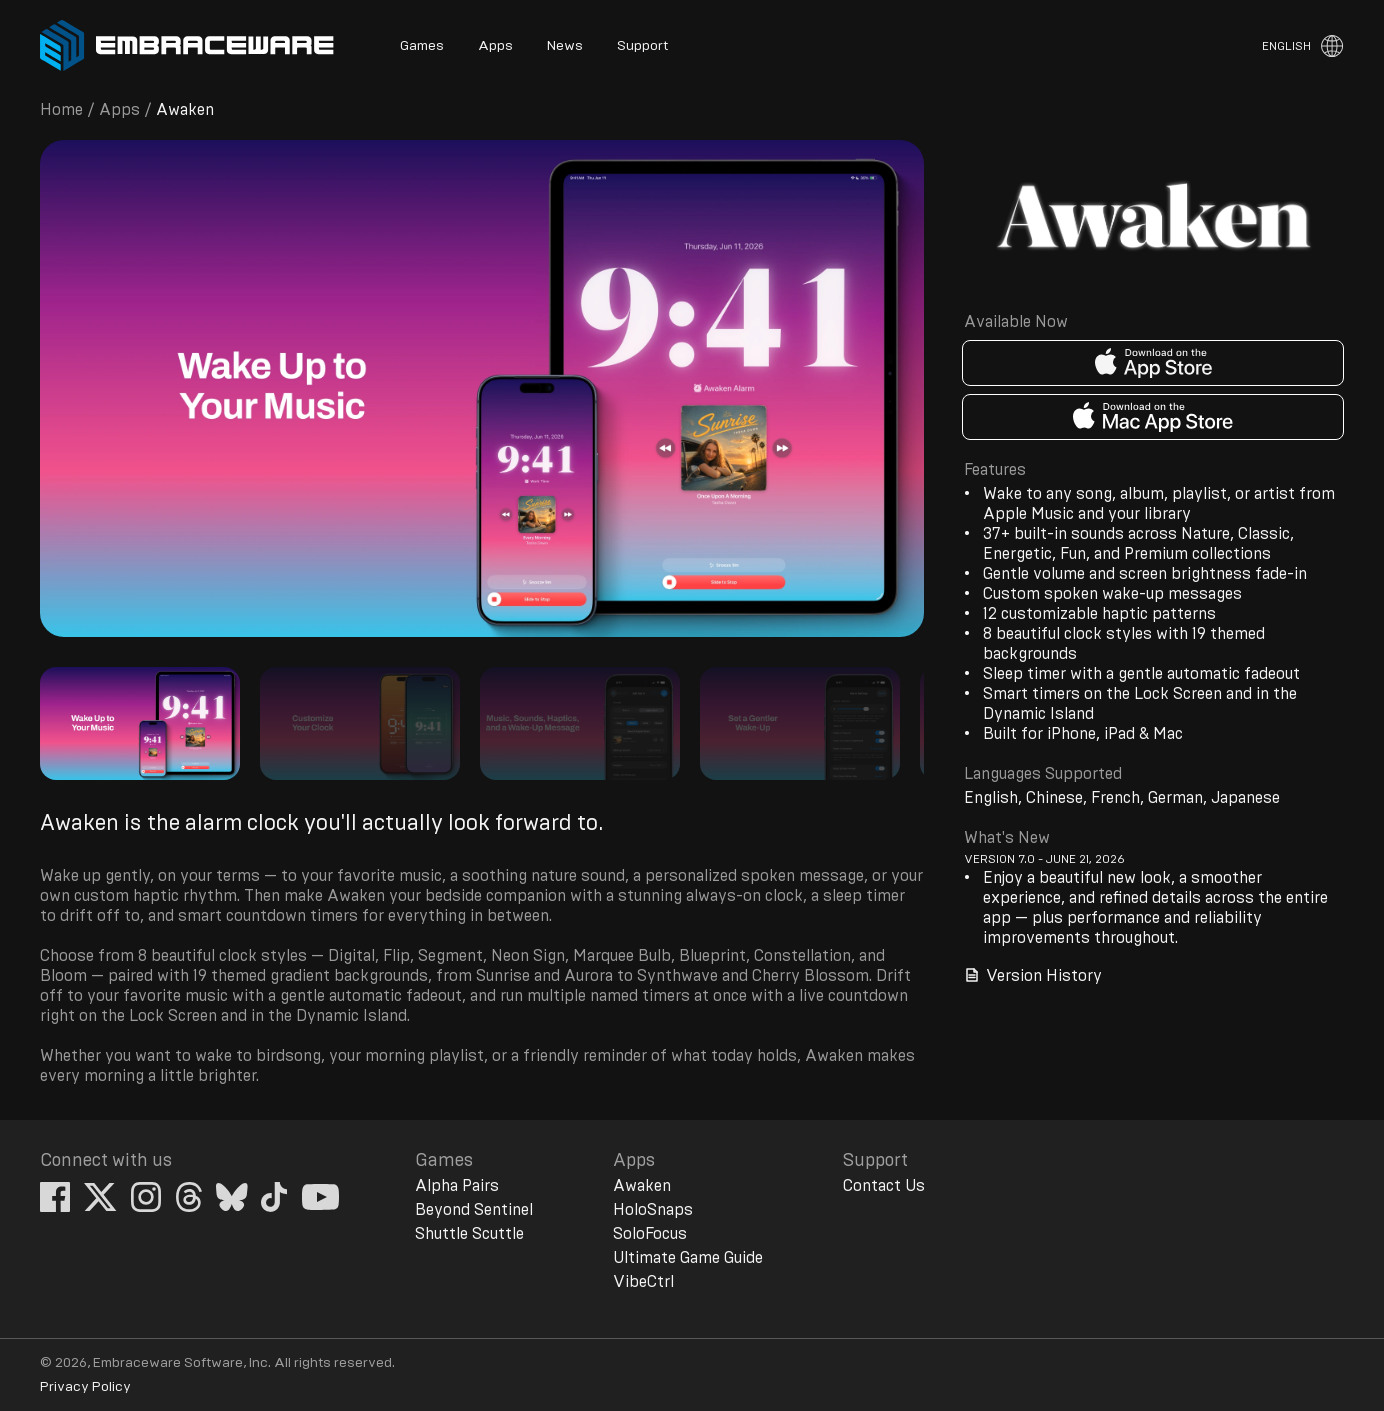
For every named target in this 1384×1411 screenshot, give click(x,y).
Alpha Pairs (457, 1186)
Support (642, 46)
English (1286, 46)
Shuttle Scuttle (469, 1234)
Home (61, 110)
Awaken (642, 1186)
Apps (495, 46)
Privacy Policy (85, 1387)
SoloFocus (650, 1234)
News (565, 46)
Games (422, 46)
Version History (1033, 975)
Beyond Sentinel (474, 1210)
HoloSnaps (653, 1210)
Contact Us (884, 1186)
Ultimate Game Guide (688, 1258)
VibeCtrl (643, 1282)
